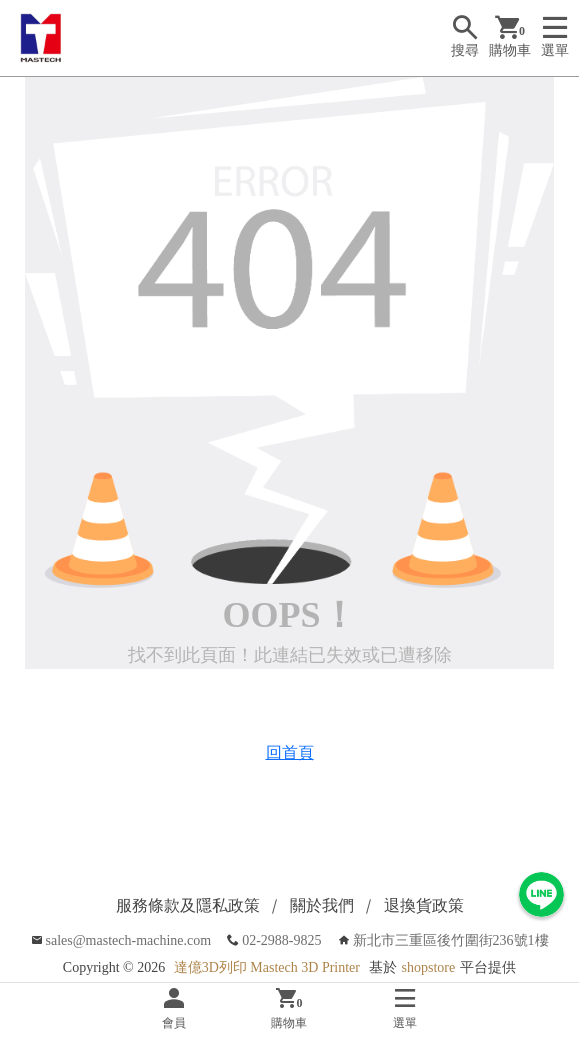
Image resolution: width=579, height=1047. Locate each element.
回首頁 (290, 752)
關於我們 (322, 905)
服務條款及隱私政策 (188, 905)
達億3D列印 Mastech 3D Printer (267, 967)
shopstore (429, 967)
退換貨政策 (424, 905)
